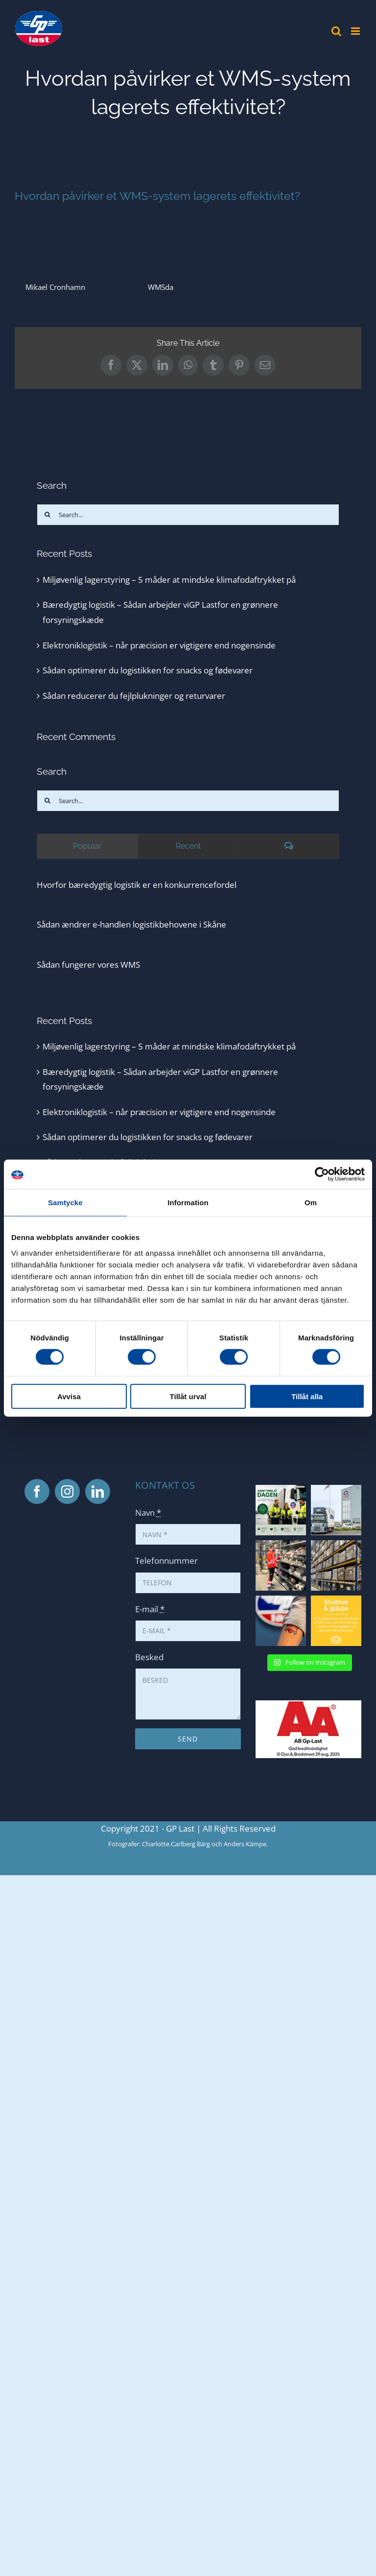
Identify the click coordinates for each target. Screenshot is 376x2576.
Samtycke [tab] (65, 1202)
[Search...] (188, 514)
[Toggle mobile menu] (356, 31)
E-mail (149, 1609)
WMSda (160, 287)
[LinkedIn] (97, 1491)
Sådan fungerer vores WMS (88, 964)
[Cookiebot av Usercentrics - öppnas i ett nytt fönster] (322, 1174)
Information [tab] (188, 1202)
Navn (148, 1512)
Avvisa (69, 1396)
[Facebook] (36, 1491)
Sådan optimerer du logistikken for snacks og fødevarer (148, 670)
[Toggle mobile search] (336, 31)
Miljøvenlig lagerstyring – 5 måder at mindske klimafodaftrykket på (169, 579)
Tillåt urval (188, 1396)
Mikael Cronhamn (55, 287)
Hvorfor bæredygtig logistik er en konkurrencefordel (136, 884)
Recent (188, 846)
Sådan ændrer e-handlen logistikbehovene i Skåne (131, 924)
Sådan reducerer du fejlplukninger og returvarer (134, 695)
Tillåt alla (307, 1396)
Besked (149, 1657)
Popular (87, 846)
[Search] (47, 514)
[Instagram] (67, 1491)
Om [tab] (311, 1202)
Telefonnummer (166, 1560)
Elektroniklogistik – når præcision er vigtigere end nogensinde (159, 645)
